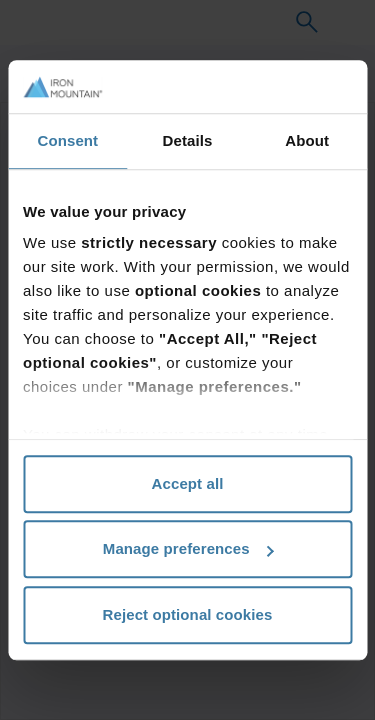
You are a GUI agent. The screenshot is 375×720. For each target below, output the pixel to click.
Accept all (188, 483)
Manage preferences (188, 548)
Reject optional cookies (188, 614)
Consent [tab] (67, 140)
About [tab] (307, 140)
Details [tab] (188, 140)
